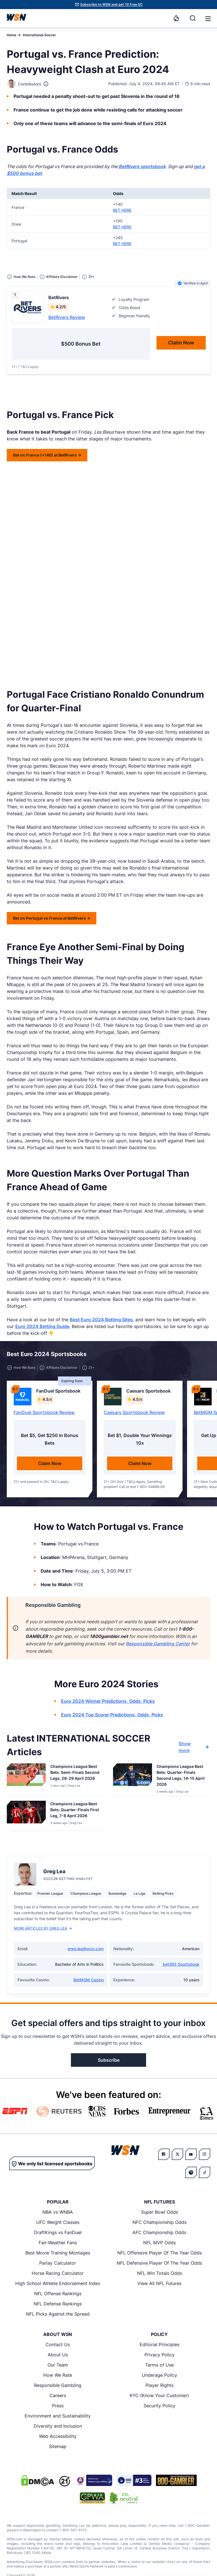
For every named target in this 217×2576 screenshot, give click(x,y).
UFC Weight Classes (57, 2222)
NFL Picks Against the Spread (58, 2314)
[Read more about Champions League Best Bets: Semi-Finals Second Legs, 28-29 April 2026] (75, 1773)
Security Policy (159, 2405)
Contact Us (57, 2344)
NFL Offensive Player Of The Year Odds (159, 2253)
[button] (208, 18)
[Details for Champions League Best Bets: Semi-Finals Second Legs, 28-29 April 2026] (26, 1778)
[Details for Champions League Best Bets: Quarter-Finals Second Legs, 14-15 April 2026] (132, 1778)
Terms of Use (159, 2365)
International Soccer (39, 35)
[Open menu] (207, 18)
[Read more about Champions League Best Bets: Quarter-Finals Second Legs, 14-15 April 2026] (181, 1776)
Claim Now (49, 1463)
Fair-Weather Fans (58, 2242)
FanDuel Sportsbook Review (44, 1412)
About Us (58, 2354)
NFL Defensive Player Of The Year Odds (159, 2263)
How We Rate (57, 2375)
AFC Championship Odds (159, 2232)
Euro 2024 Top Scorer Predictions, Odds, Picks (112, 1715)
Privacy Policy (159, 2354)
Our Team (57, 2365)
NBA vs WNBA (57, 2212)
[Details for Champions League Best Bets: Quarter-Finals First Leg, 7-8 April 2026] (26, 1814)
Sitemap (57, 2446)
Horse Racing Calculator (58, 2273)
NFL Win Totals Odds (159, 2273)
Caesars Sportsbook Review (134, 1412)
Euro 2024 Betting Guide (42, 1326)
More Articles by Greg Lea (43, 1928)
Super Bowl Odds (159, 2212)
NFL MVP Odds (159, 2242)
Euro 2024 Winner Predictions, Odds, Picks (108, 1701)
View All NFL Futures (159, 2283)
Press (58, 2405)
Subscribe (109, 2060)
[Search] (192, 18)
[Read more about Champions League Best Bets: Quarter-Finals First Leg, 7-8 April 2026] (75, 1811)
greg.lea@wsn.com (86, 1948)
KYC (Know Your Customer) (159, 2395)
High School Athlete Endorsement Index (57, 2283)
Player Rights (159, 2385)
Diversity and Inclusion (58, 2426)
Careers (57, 2395)
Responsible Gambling (57, 2385)
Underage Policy (159, 2375)
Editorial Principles (159, 2344)
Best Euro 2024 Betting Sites (101, 1319)
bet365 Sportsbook (181, 1964)
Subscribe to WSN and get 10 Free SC (111, 4)
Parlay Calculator (57, 2263)
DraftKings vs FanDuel (58, 2232)
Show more (194, 1747)
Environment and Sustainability (58, 2416)
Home (11, 35)
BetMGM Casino (88, 1979)
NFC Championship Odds (159, 2222)
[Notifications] (176, 18)
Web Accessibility (58, 2436)
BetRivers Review (66, 317)
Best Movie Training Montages (57, 2253)
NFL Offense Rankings (57, 2293)
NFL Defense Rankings (58, 2304)
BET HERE (122, 210)
